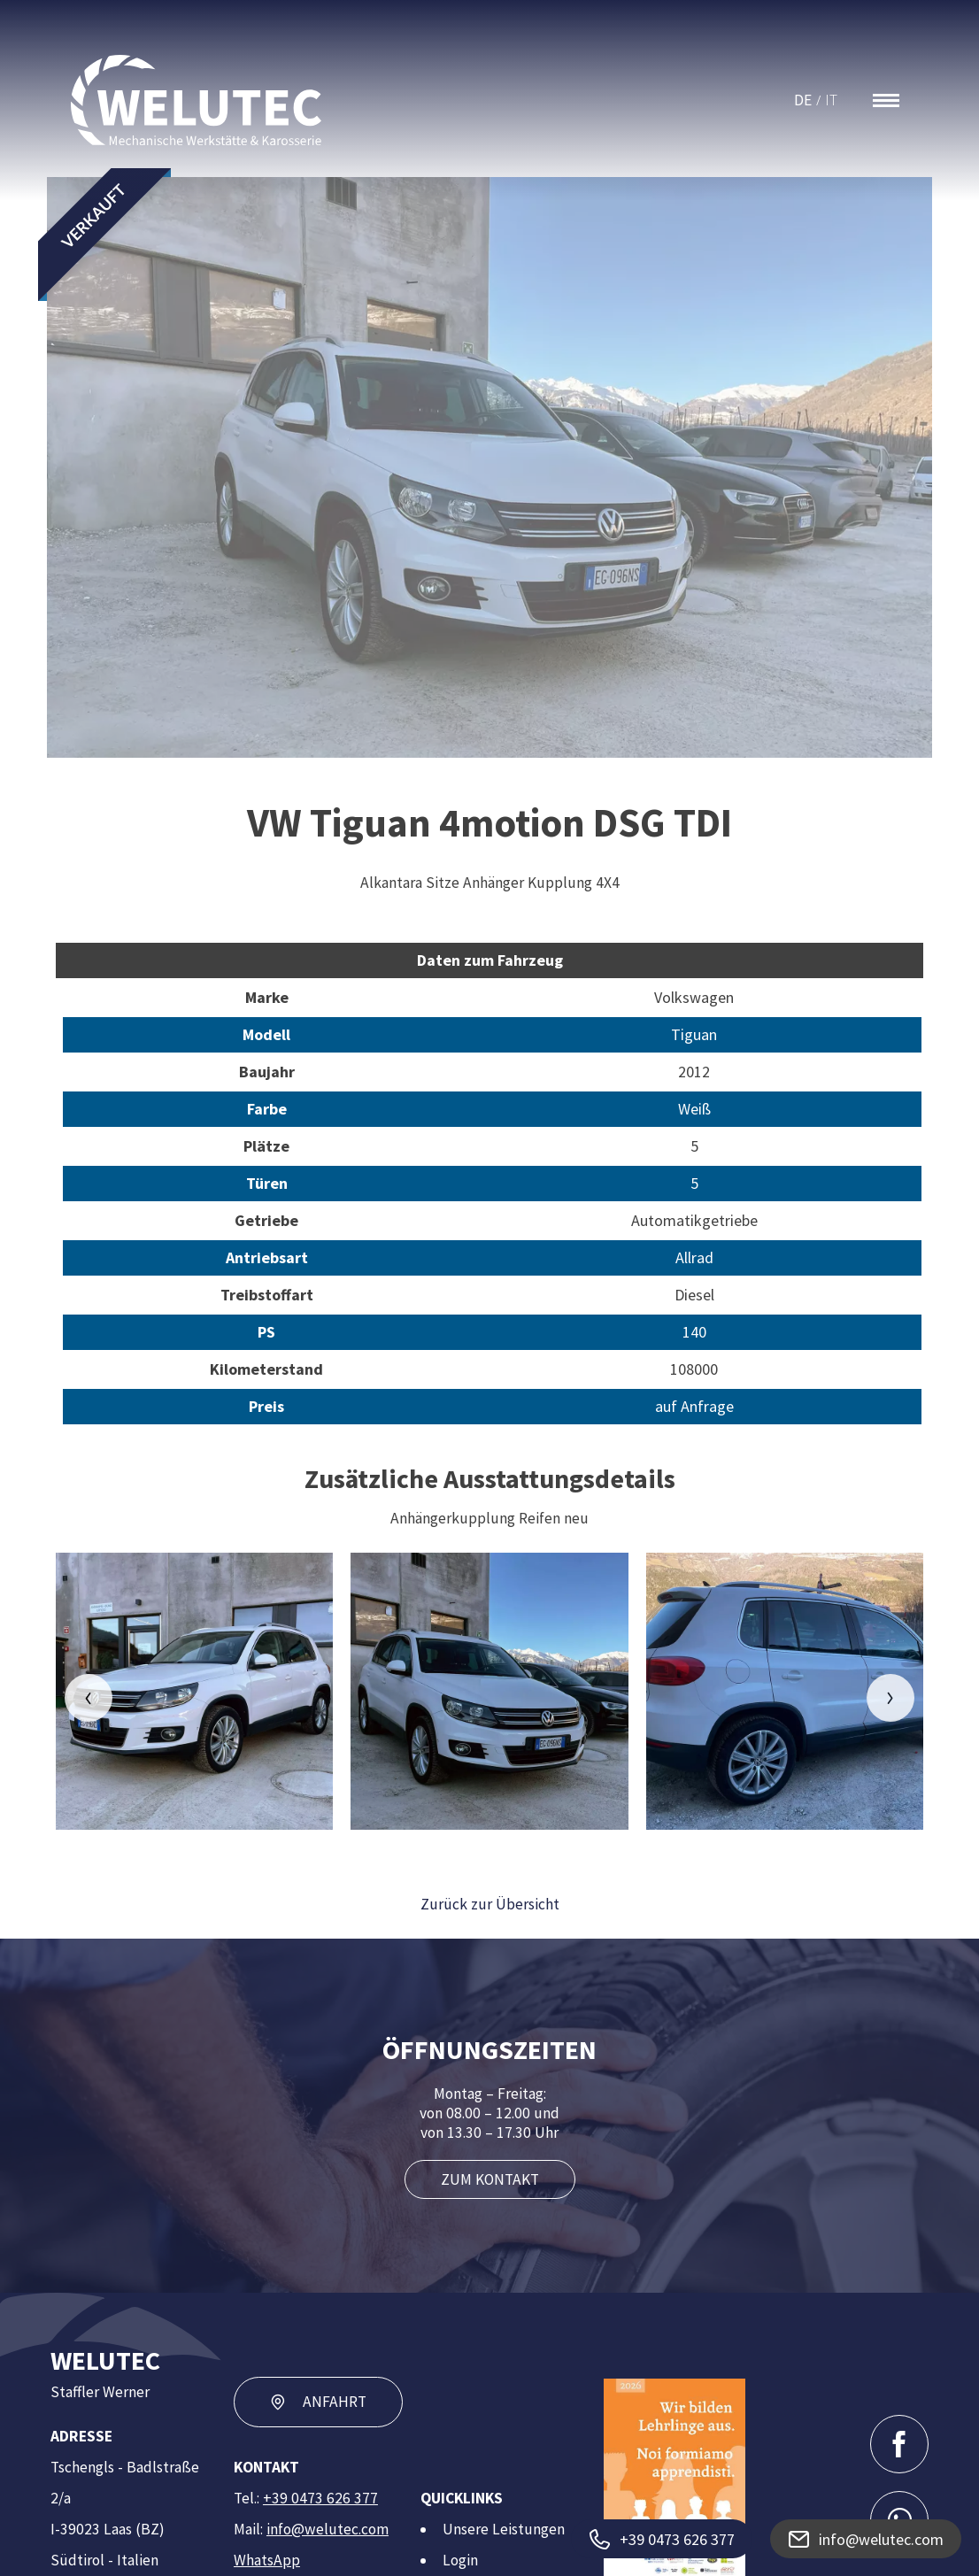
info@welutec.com (327, 2529)
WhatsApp (267, 2560)
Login (460, 2560)
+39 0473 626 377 (320, 2498)
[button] (88, 1698)
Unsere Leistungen (504, 2529)
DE (803, 100)
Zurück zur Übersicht (489, 1904)
